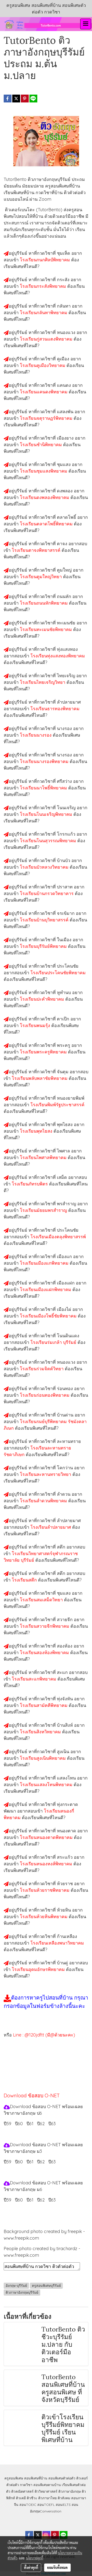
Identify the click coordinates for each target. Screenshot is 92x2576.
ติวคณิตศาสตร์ (22, 2491)
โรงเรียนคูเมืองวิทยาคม (43, 365)
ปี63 (52, 2123)
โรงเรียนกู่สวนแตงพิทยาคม (47, 339)
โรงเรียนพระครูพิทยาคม (44, 1052)
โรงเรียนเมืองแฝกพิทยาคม (46, 1289)
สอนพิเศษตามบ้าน (47, 2485)
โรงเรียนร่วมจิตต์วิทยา (42, 1368)
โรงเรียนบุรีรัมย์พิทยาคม (44, 946)
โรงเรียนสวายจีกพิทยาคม (45, 1626)
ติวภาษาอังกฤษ (69, 2491)
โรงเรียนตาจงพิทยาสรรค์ (37, 550)
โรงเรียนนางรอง (36, 735)
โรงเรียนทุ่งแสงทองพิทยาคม (57, 656)
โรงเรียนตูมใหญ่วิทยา (41, 576)
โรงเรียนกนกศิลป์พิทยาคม (45, 260)
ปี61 (29, 2123)
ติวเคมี (21, 2498)
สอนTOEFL (46, 2504)
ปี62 (41, 2123)
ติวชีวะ (32, 2498)
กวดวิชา (26, 2485)
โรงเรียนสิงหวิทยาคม (41, 1732)
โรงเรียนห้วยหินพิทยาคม (44, 1916)
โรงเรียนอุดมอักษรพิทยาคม (39, 1969)
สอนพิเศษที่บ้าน (35, 2478)
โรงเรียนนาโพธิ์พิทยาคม (44, 788)
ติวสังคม (64, 2498)
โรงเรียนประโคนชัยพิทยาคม (58, 972)
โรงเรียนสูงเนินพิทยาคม (43, 1758)
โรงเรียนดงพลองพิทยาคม (45, 497)
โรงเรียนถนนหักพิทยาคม (44, 603)
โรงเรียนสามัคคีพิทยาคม (44, 1705)
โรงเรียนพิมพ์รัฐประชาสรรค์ (57, 1104)
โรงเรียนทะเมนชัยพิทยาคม (46, 629)
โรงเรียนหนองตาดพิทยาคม (47, 1837)
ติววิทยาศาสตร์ (46, 2491)
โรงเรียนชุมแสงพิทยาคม (44, 471)
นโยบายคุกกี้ (34, 2558)
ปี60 (19, 2123)
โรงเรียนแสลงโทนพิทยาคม (47, 1784)
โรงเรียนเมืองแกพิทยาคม (45, 1263)
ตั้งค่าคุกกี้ (31, 2567)
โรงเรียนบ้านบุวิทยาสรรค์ (45, 920)
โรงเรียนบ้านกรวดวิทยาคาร (47, 893)
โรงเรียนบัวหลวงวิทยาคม (45, 867)
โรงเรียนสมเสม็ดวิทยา (42, 1600)
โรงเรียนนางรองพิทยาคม (45, 761)
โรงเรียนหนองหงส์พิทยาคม (46, 1864)
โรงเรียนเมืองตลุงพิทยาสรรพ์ (58, 1236)
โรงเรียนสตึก (25, 1580)
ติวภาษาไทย (47, 2498)
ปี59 (7, 2123)
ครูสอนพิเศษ (13, 2478)
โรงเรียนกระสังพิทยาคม (43, 286)
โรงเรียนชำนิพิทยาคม (41, 444)
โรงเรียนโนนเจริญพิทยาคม (46, 814)
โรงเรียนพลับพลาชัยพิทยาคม (40, 1078)
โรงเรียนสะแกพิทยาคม (34, 1679)
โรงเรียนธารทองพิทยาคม (54, 708)
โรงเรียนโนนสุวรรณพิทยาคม (48, 840)
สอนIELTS (63, 2504)
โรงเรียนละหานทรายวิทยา (46, 1474)
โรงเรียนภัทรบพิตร (30, 1184)
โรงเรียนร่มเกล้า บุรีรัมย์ (54, 1342)
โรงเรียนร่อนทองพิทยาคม (45, 1395)
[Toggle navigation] (85, 24)
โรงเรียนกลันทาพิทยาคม (44, 312)
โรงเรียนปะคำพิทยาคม (42, 999)
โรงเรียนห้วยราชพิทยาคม (45, 1890)
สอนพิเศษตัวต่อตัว (61, 2478)
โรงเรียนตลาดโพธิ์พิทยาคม (47, 524)
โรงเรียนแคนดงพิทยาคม (44, 392)
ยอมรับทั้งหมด (57, 2567)
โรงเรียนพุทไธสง (36, 1131)
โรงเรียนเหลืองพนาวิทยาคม (57, 1943)
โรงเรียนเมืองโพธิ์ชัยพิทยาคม (49, 1316)
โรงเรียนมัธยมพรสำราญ (44, 1210)
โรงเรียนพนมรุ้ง (35, 1025)
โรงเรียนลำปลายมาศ (51, 1527)
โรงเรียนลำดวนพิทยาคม (44, 1501)
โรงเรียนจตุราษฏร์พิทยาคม (47, 418)
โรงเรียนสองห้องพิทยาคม (45, 1652)
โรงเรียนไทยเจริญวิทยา (43, 682)
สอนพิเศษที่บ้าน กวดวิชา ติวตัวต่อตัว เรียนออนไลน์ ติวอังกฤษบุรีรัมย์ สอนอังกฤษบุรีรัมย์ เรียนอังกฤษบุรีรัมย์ (42, 2266)
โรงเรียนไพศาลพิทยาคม (44, 1157)
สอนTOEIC (27, 2504)
